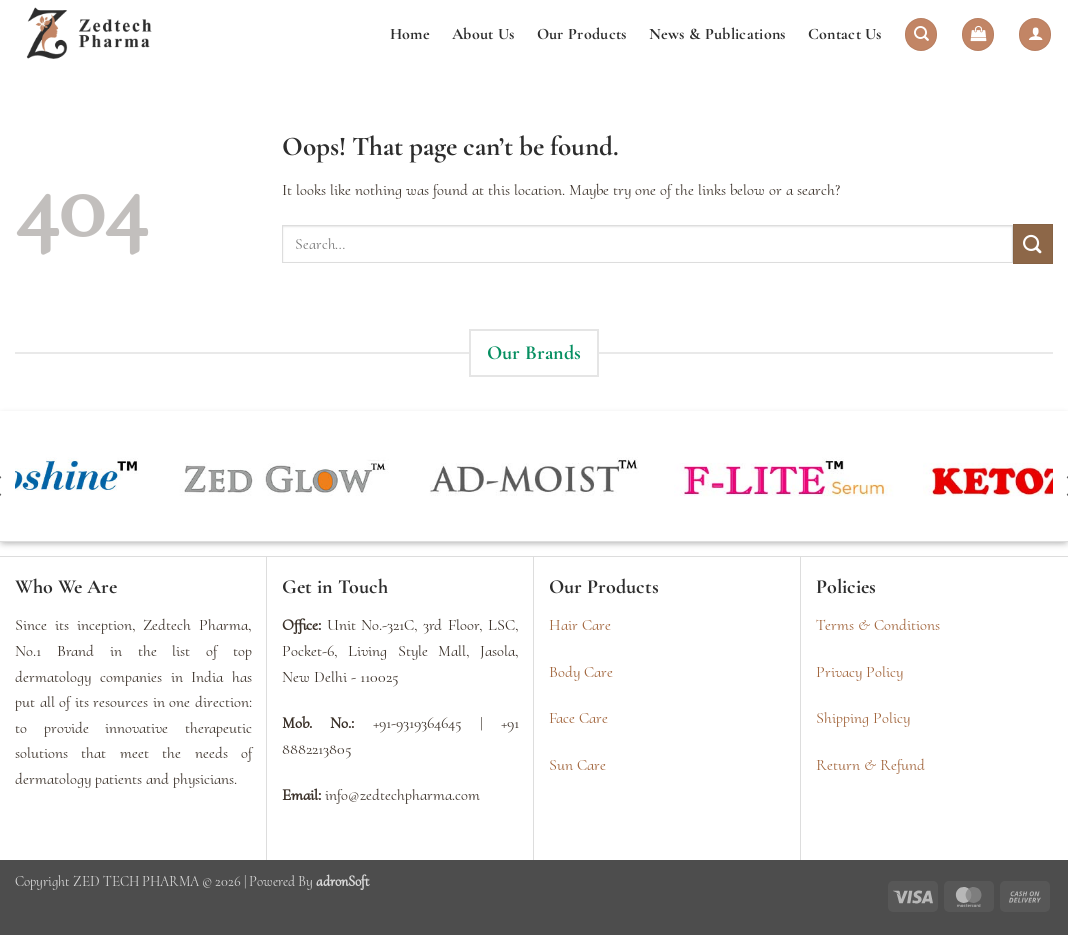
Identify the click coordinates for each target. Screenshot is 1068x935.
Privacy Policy (859, 672)
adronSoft (342, 881)
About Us (483, 34)
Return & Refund (870, 765)
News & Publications (717, 34)
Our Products (582, 34)
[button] (978, 34)
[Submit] (1033, 243)
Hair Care (580, 625)
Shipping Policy (863, 718)
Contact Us (845, 34)
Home (410, 34)
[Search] (921, 34)
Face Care (578, 718)
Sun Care (577, 765)
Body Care (581, 672)
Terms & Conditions (878, 625)
